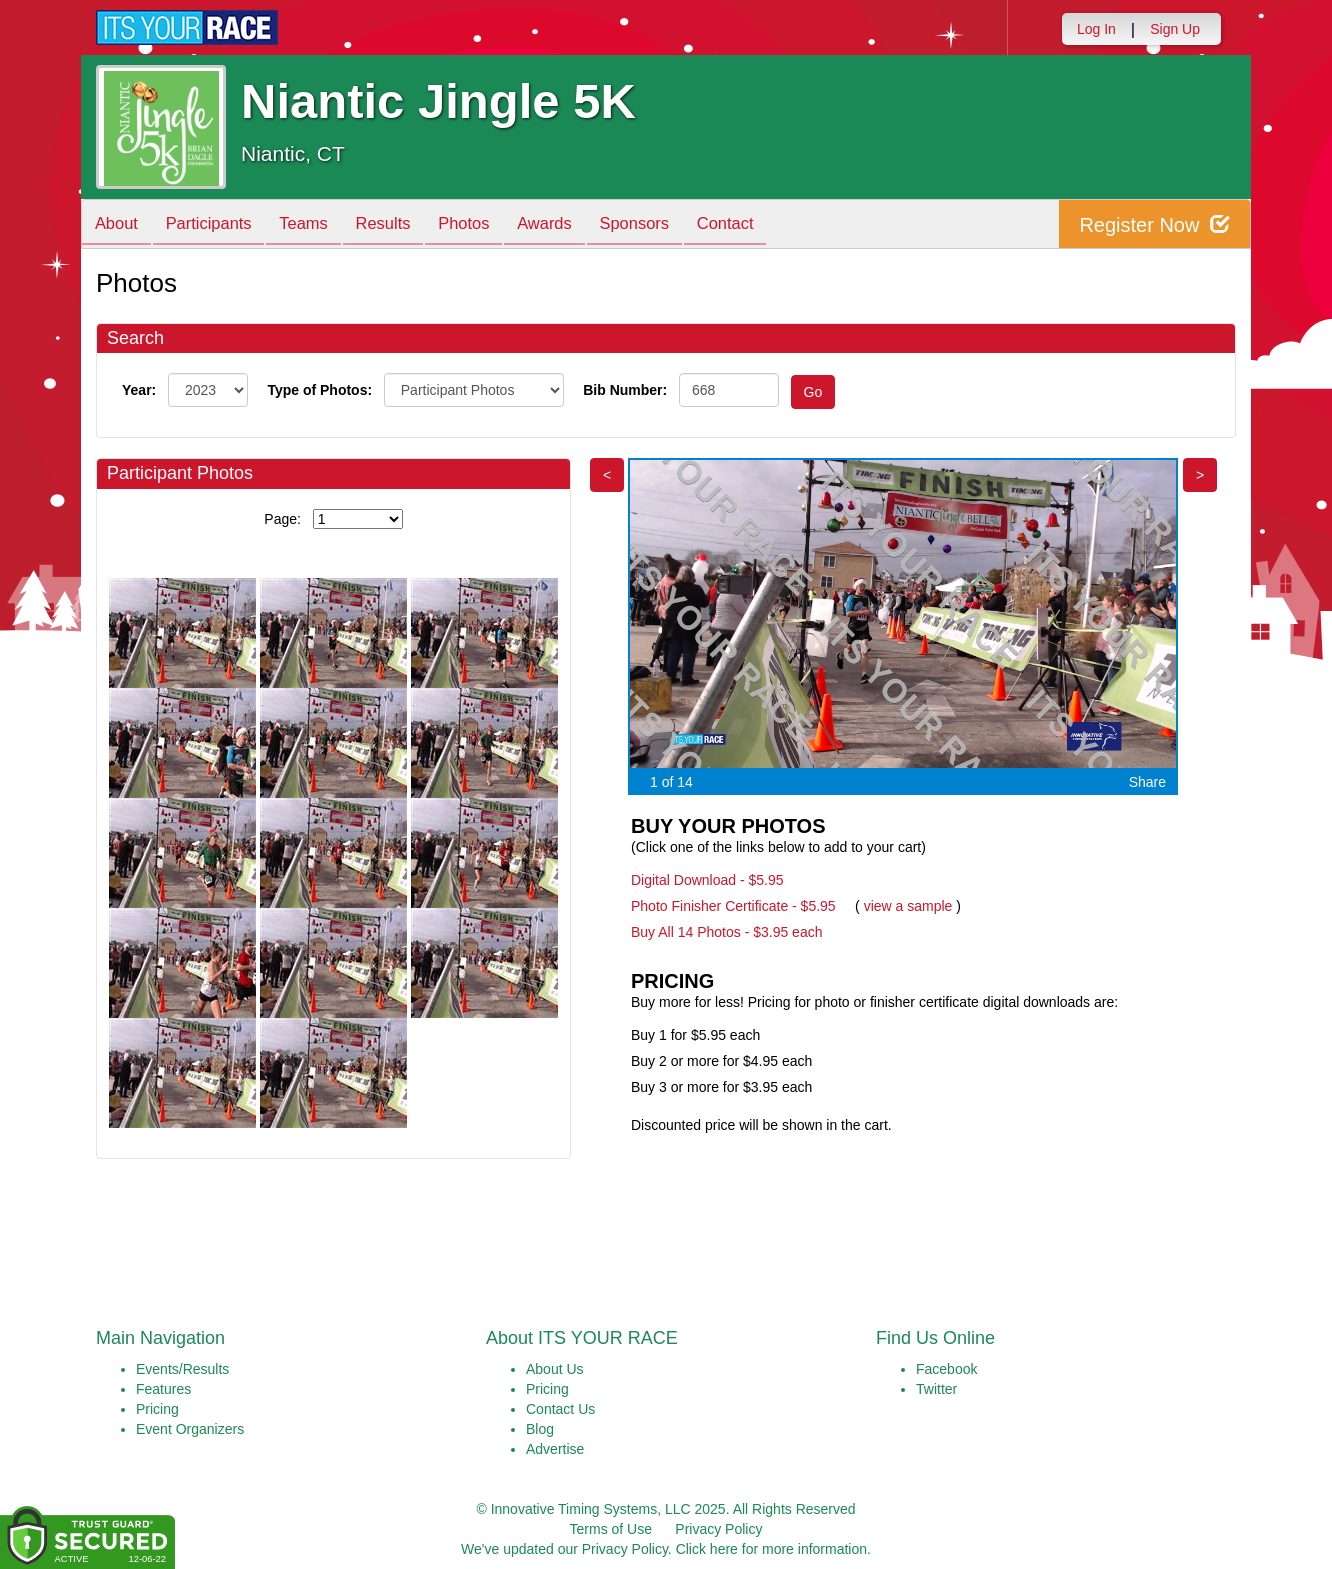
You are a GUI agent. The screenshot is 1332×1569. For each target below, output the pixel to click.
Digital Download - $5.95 (707, 880)
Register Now (1154, 224)
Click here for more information (771, 1549)
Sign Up (1175, 29)
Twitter (936, 1389)
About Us (555, 1369)
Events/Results (182, 1369)
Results (402, 225)
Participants (217, 225)
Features (163, 1389)
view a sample (908, 906)
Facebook (946, 1369)
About (119, 225)
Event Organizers (190, 1429)
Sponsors (669, 225)
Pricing (157, 1409)
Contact (766, 225)
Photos (488, 225)
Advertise (555, 1449)
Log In (1096, 29)
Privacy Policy (718, 1529)
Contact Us (560, 1409)
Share (1147, 782)
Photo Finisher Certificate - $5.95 (733, 906)
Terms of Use (611, 1529)
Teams (317, 225)
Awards (574, 225)
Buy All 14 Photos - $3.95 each (726, 932)
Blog (540, 1429)
